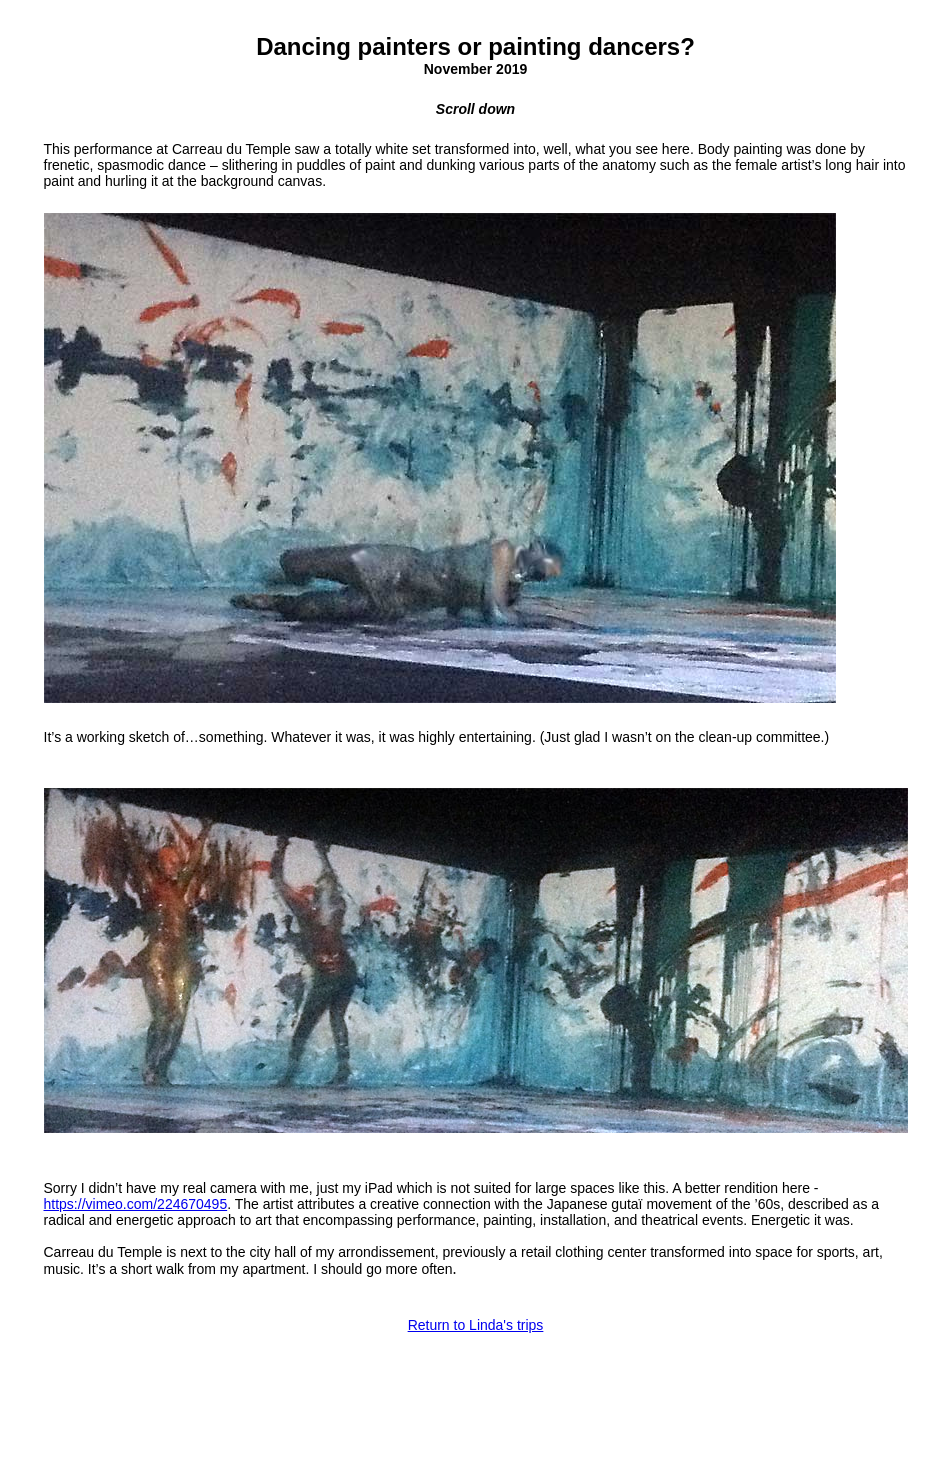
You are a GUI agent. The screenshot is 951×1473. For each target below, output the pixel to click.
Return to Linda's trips (476, 1316)
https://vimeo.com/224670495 (136, 1196)
